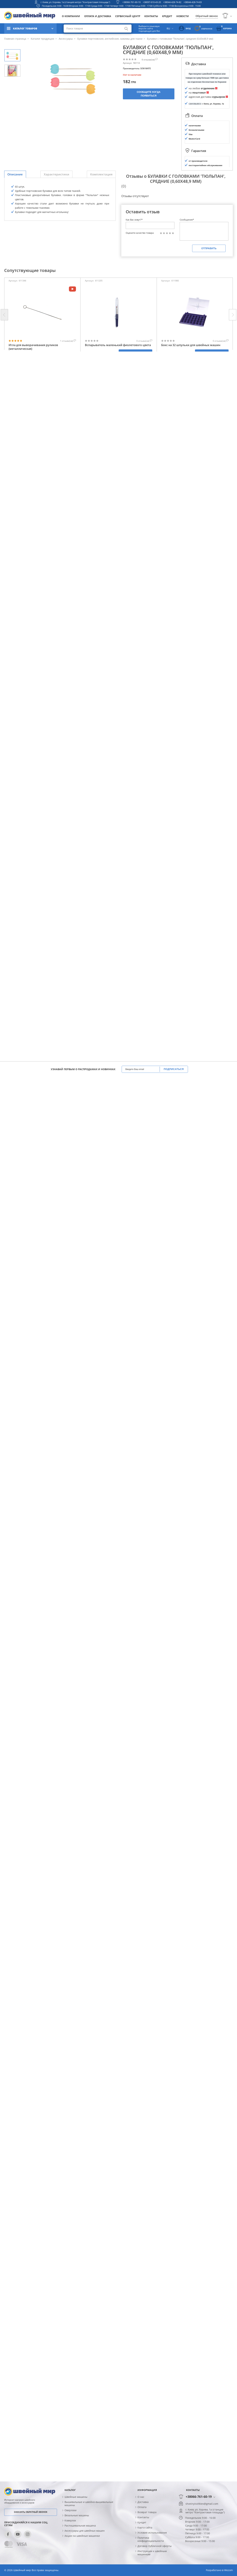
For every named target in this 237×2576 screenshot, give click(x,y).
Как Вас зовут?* (134, 219)
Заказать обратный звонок (30, 2512)
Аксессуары (65, 38)
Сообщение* (187, 219)
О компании (71, 16)
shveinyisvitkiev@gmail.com (201, 2503)
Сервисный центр (127, 16)
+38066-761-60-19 (131, 2)
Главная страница (15, 38)
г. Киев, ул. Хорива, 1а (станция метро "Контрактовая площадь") (75, 2)
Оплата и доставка (97, 16)
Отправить (209, 248)
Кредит (167, 16)
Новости (182, 16)
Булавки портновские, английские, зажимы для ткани (109, 38)
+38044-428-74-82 (172, 2)
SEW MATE (145, 68)
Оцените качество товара (140, 233)
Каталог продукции (42, 38)
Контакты (151, 16)
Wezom (228, 2570)
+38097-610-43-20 (152, 2)
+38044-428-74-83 (193, 2)
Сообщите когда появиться (149, 94)
